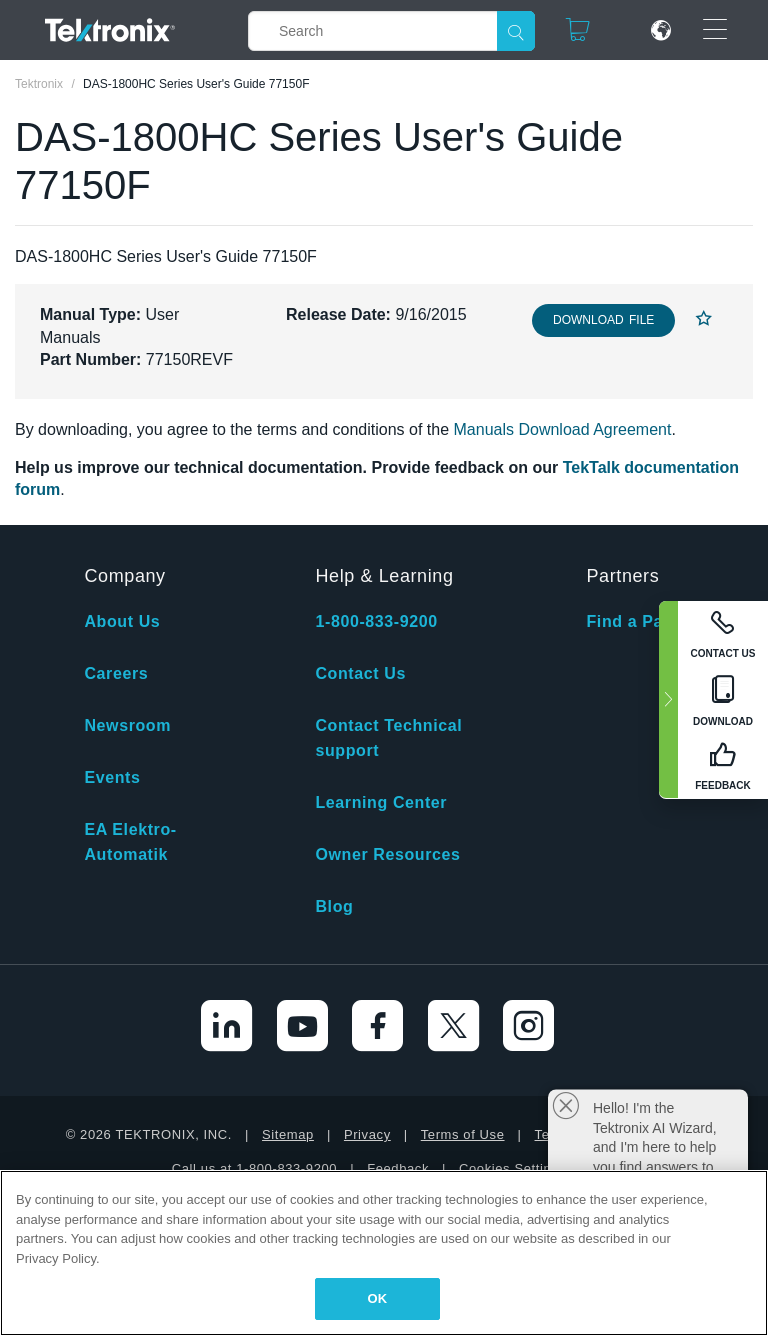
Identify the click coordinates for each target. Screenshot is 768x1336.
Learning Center (381, 802)
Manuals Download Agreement (563, 429)
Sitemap (288, 1134)
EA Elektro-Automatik (130, 842)
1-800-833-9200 (376, 621)
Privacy (367, 1134)
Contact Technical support (388, 738)
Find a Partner (644, 621)
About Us (122, 621)
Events (112, 777)
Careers (116, 673)
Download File (603, 320)
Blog (334, 906)
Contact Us (360, 673)
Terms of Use (463, 1134)
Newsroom (127, 725)
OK (378, 1298)
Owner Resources (387, 854)
